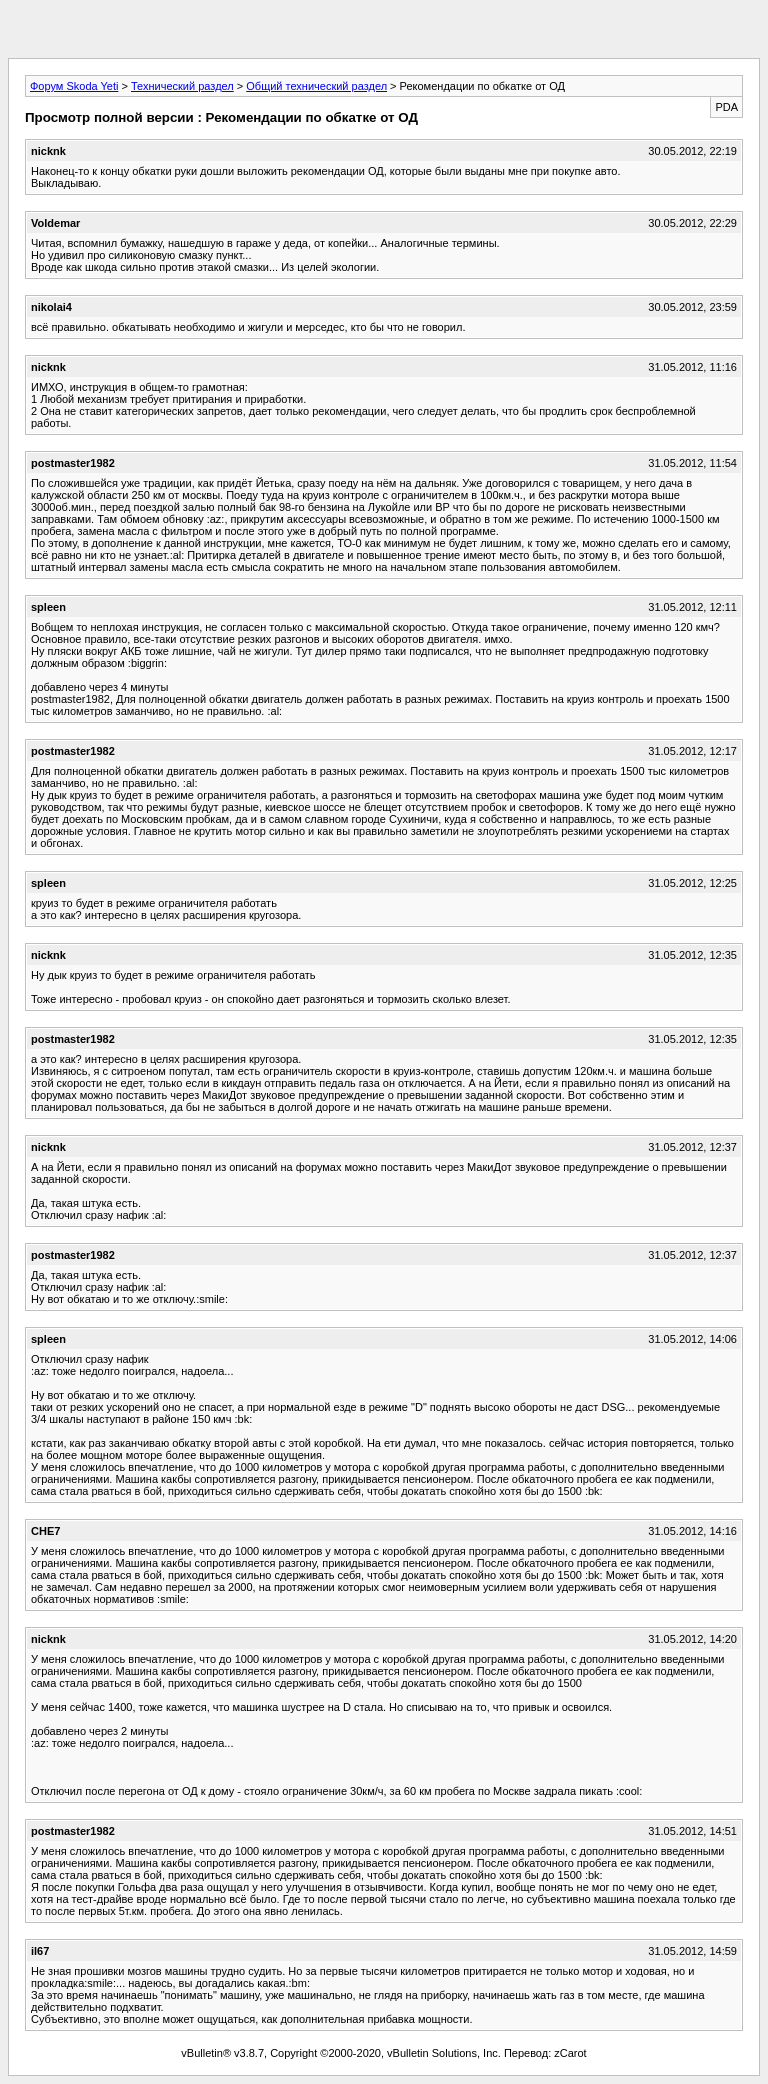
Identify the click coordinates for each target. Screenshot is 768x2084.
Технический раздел (182, 86)
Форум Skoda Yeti (74, 86)
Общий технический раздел (316, 86)
